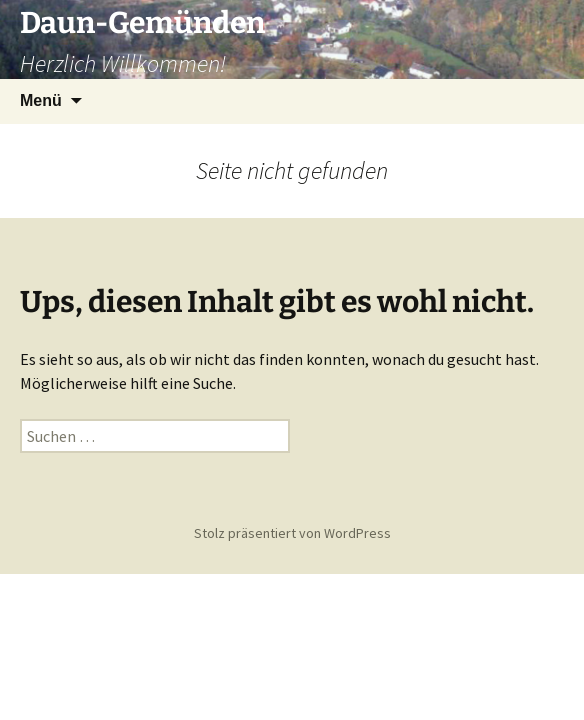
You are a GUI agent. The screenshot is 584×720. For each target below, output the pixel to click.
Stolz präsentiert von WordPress (292, 533)
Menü (41, 100)
